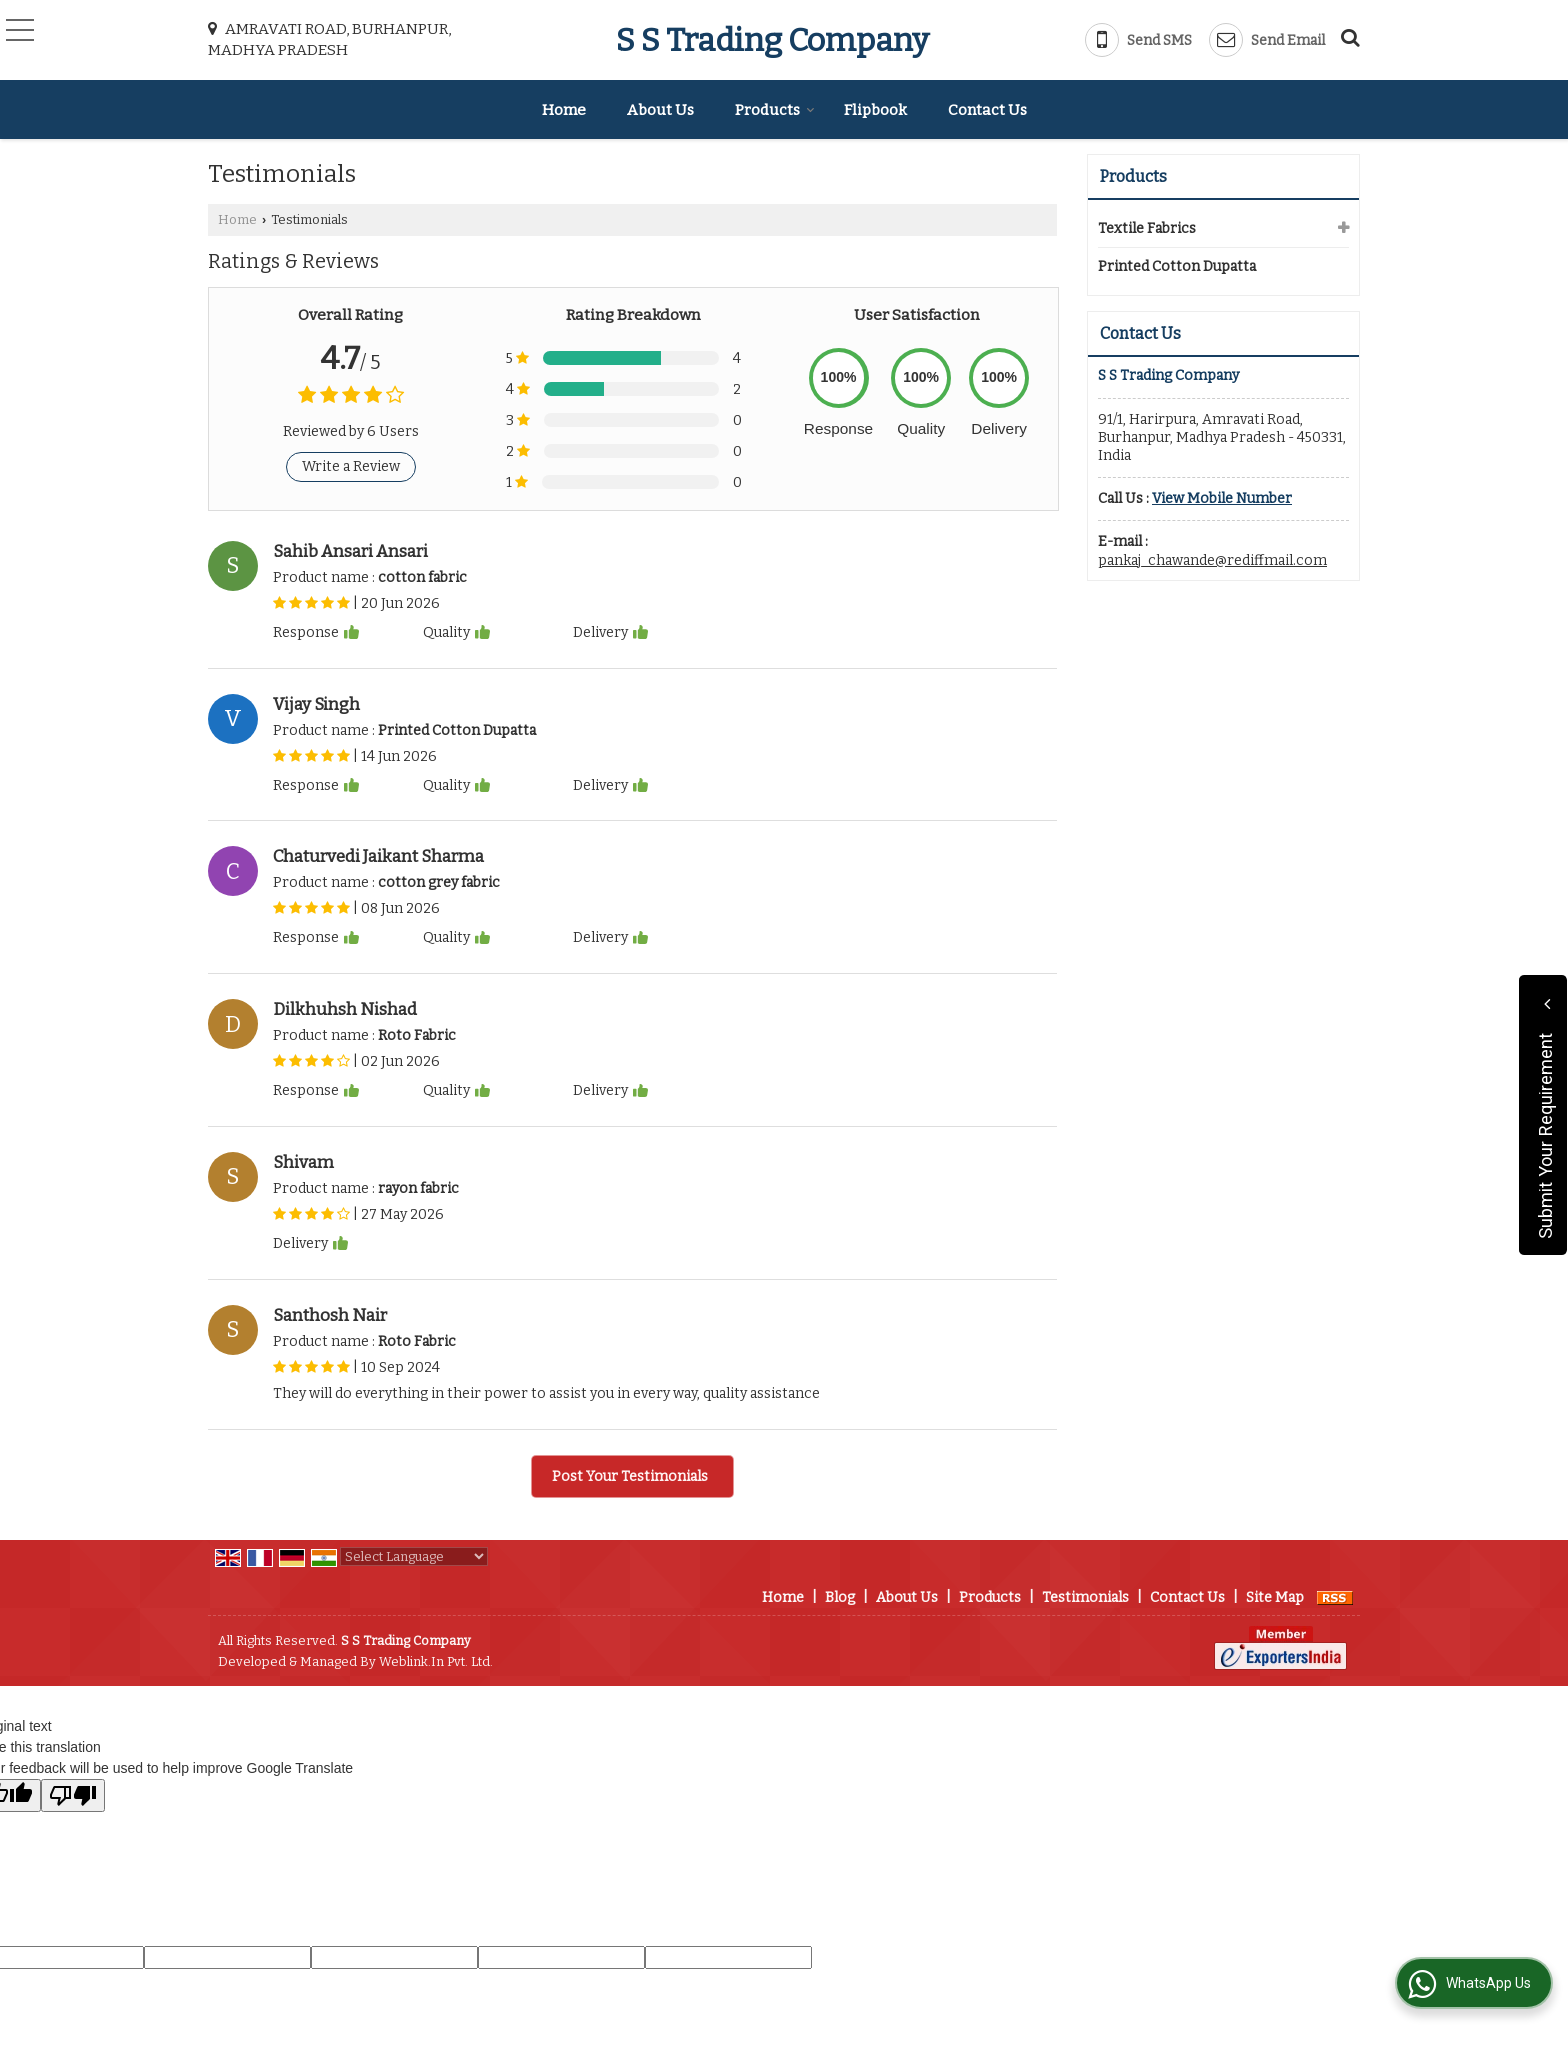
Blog (840, 1597)
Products (775, 110)
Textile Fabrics (1147, 228)
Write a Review (351, 466)
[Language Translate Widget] (414, 1556)
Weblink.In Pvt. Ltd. (436, 1661)
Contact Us (987, 110)
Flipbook (875, 110)
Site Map (1275, 1597)
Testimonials (1085, 1597)
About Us (660, 110)
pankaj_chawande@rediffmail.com (1212, 560)
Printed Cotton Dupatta (1177, 266)
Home (564, 110)
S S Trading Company (772, 40)
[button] (1222, 498)
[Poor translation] (73, 1795)
